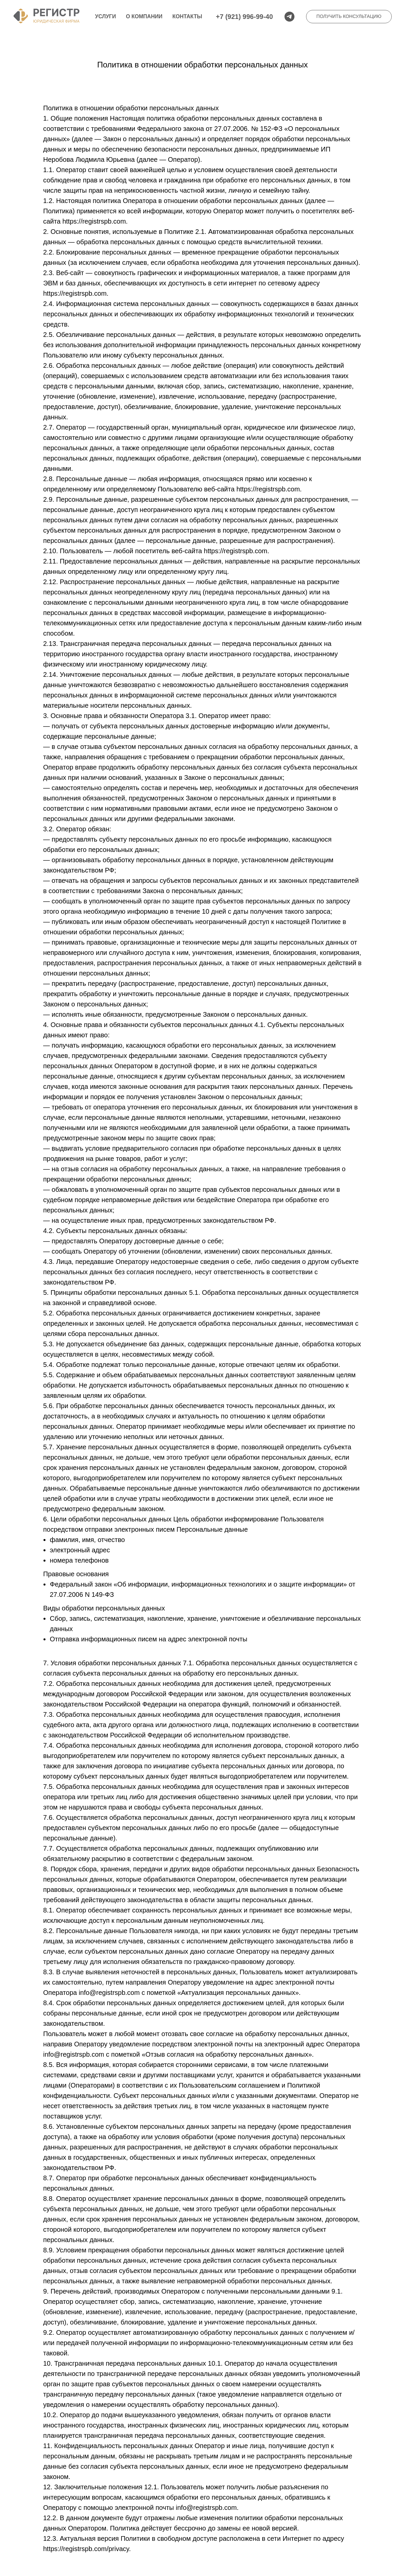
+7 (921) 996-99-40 (244, 16)
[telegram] (289, 17)
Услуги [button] (105, 16)
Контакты (187, 16)
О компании (144, 16)
